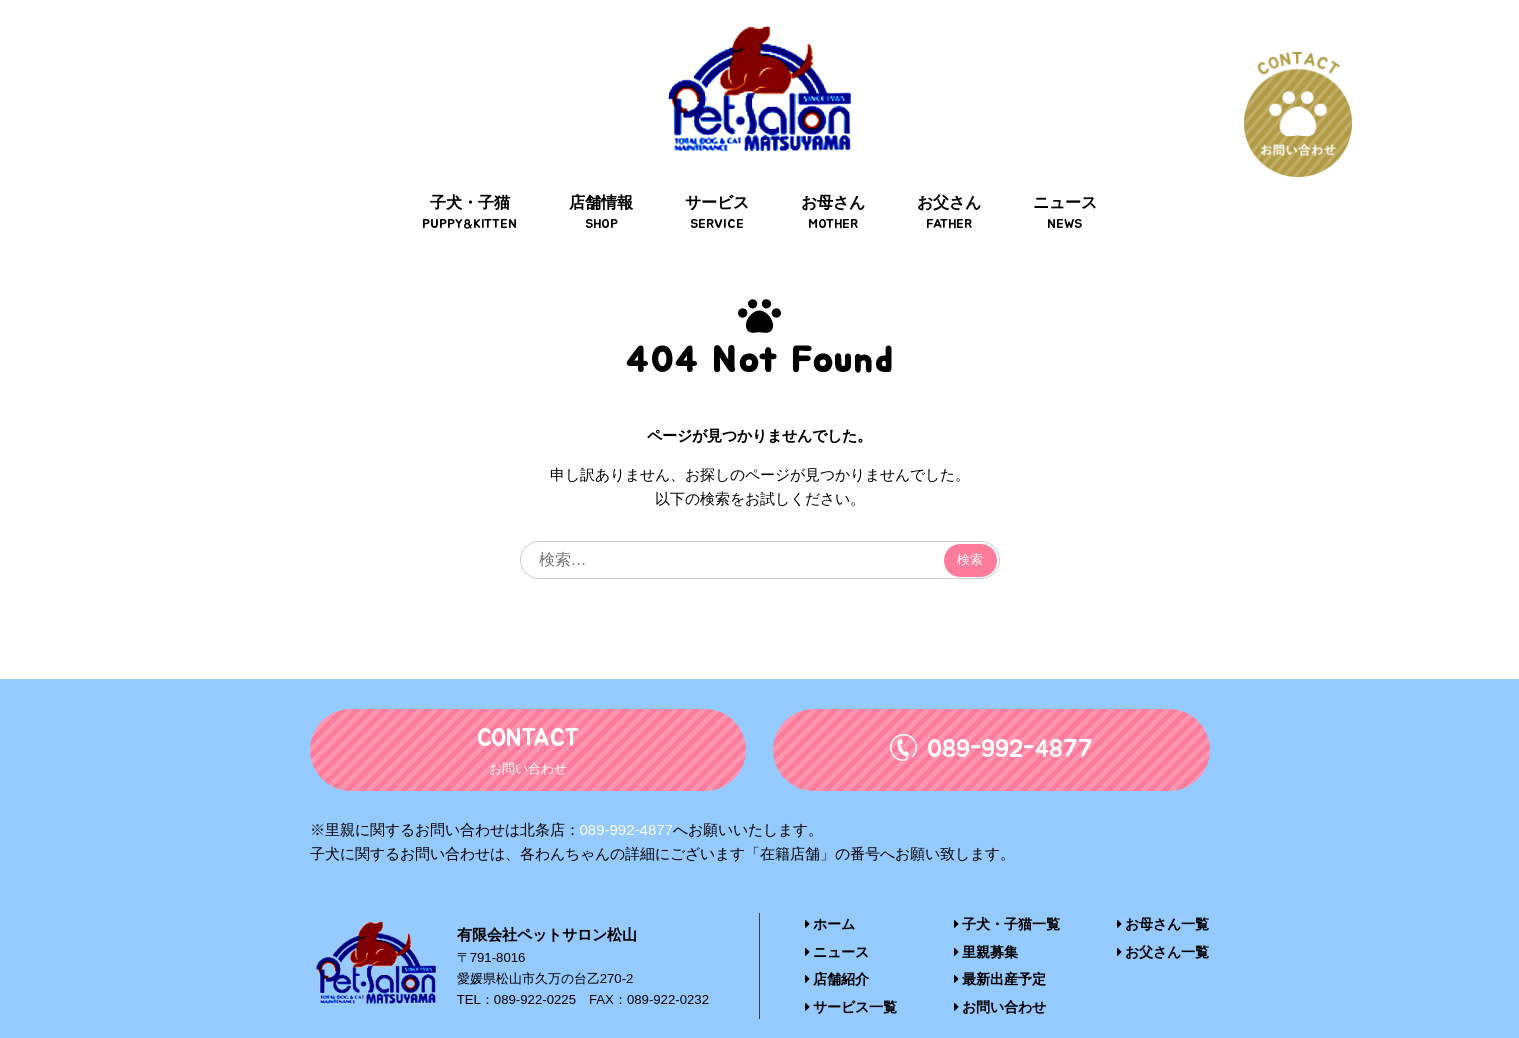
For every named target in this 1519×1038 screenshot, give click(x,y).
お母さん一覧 (1166, 892)
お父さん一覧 (1166, 920)
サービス (718, 182)
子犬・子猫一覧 (1007, 892)
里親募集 (987, 920)
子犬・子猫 (475, 182)
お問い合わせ (1000, 974)
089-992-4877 (626, 797)
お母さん (832, 182)
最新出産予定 (1000, 947)
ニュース (1059, 182)
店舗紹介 (835, 947)
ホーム (829, 892)
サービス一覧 (848, 974)
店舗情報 (605, 182)
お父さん (945, 182)
